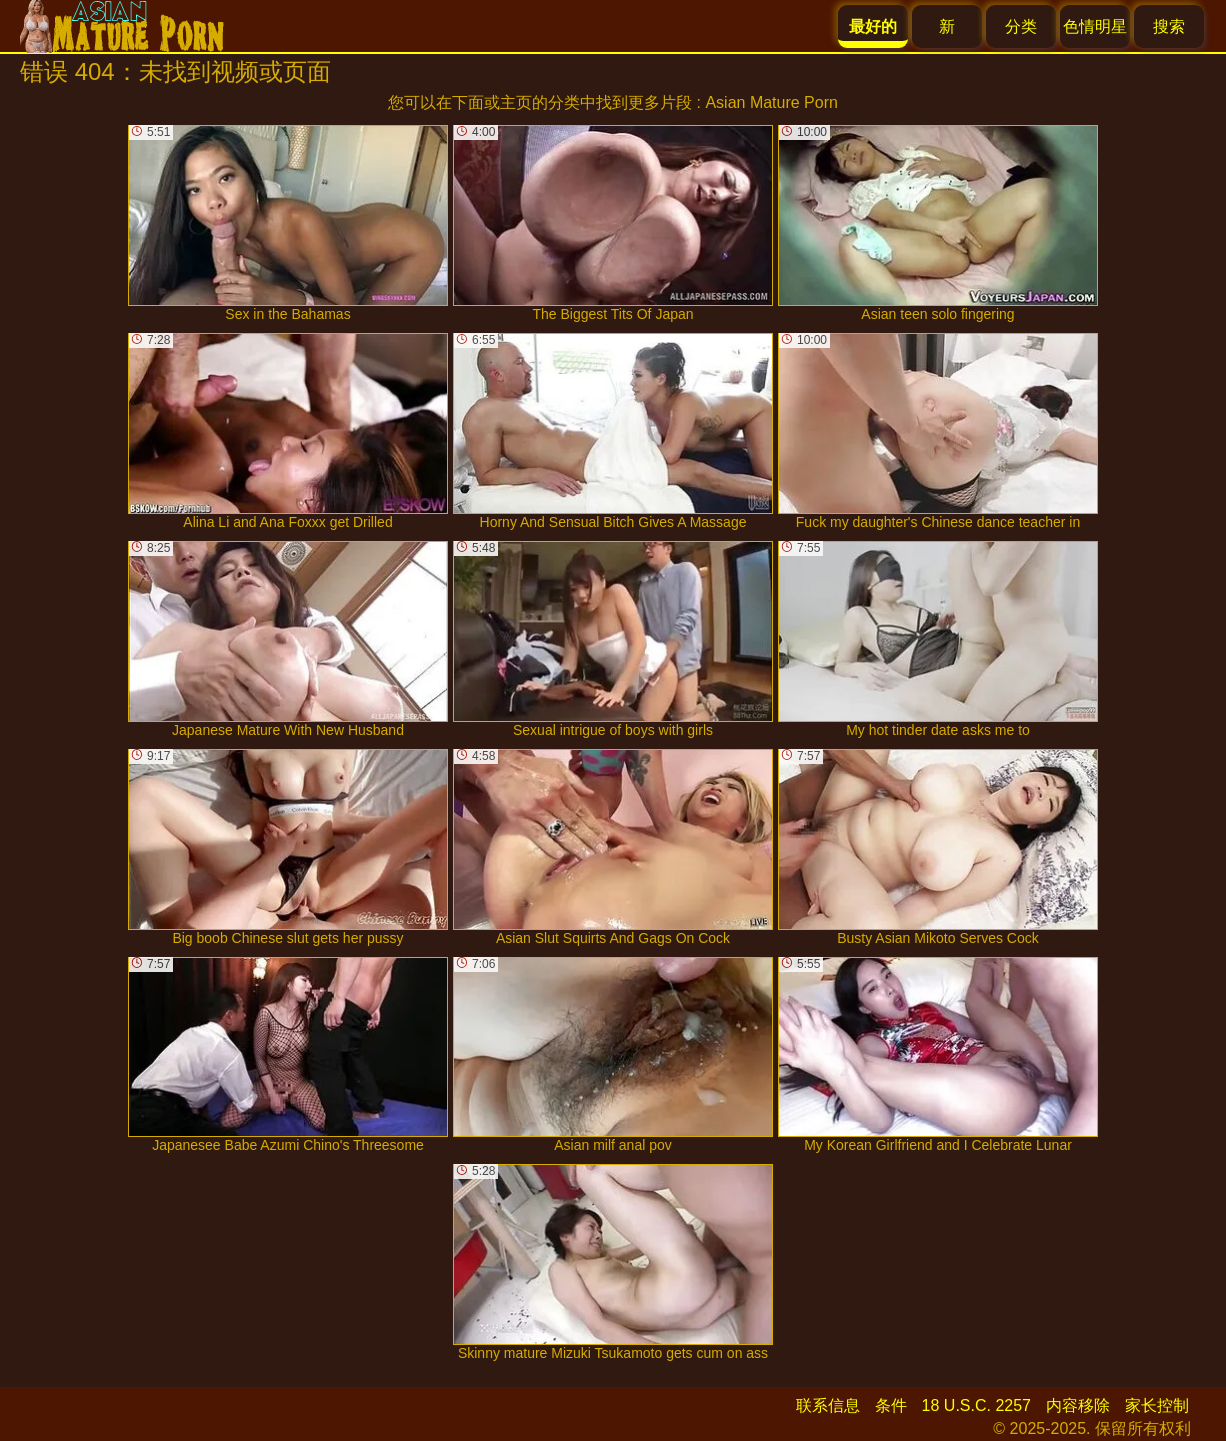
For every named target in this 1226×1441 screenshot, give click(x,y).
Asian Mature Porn (771, 102)
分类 (1021, 26)
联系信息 (828, 1405)
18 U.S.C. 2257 (976, 1405)
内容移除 (1078, 1405)
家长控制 (1157, 1405)
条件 (891, 1405)
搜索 (1169, 26)
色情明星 (1095, 26)
